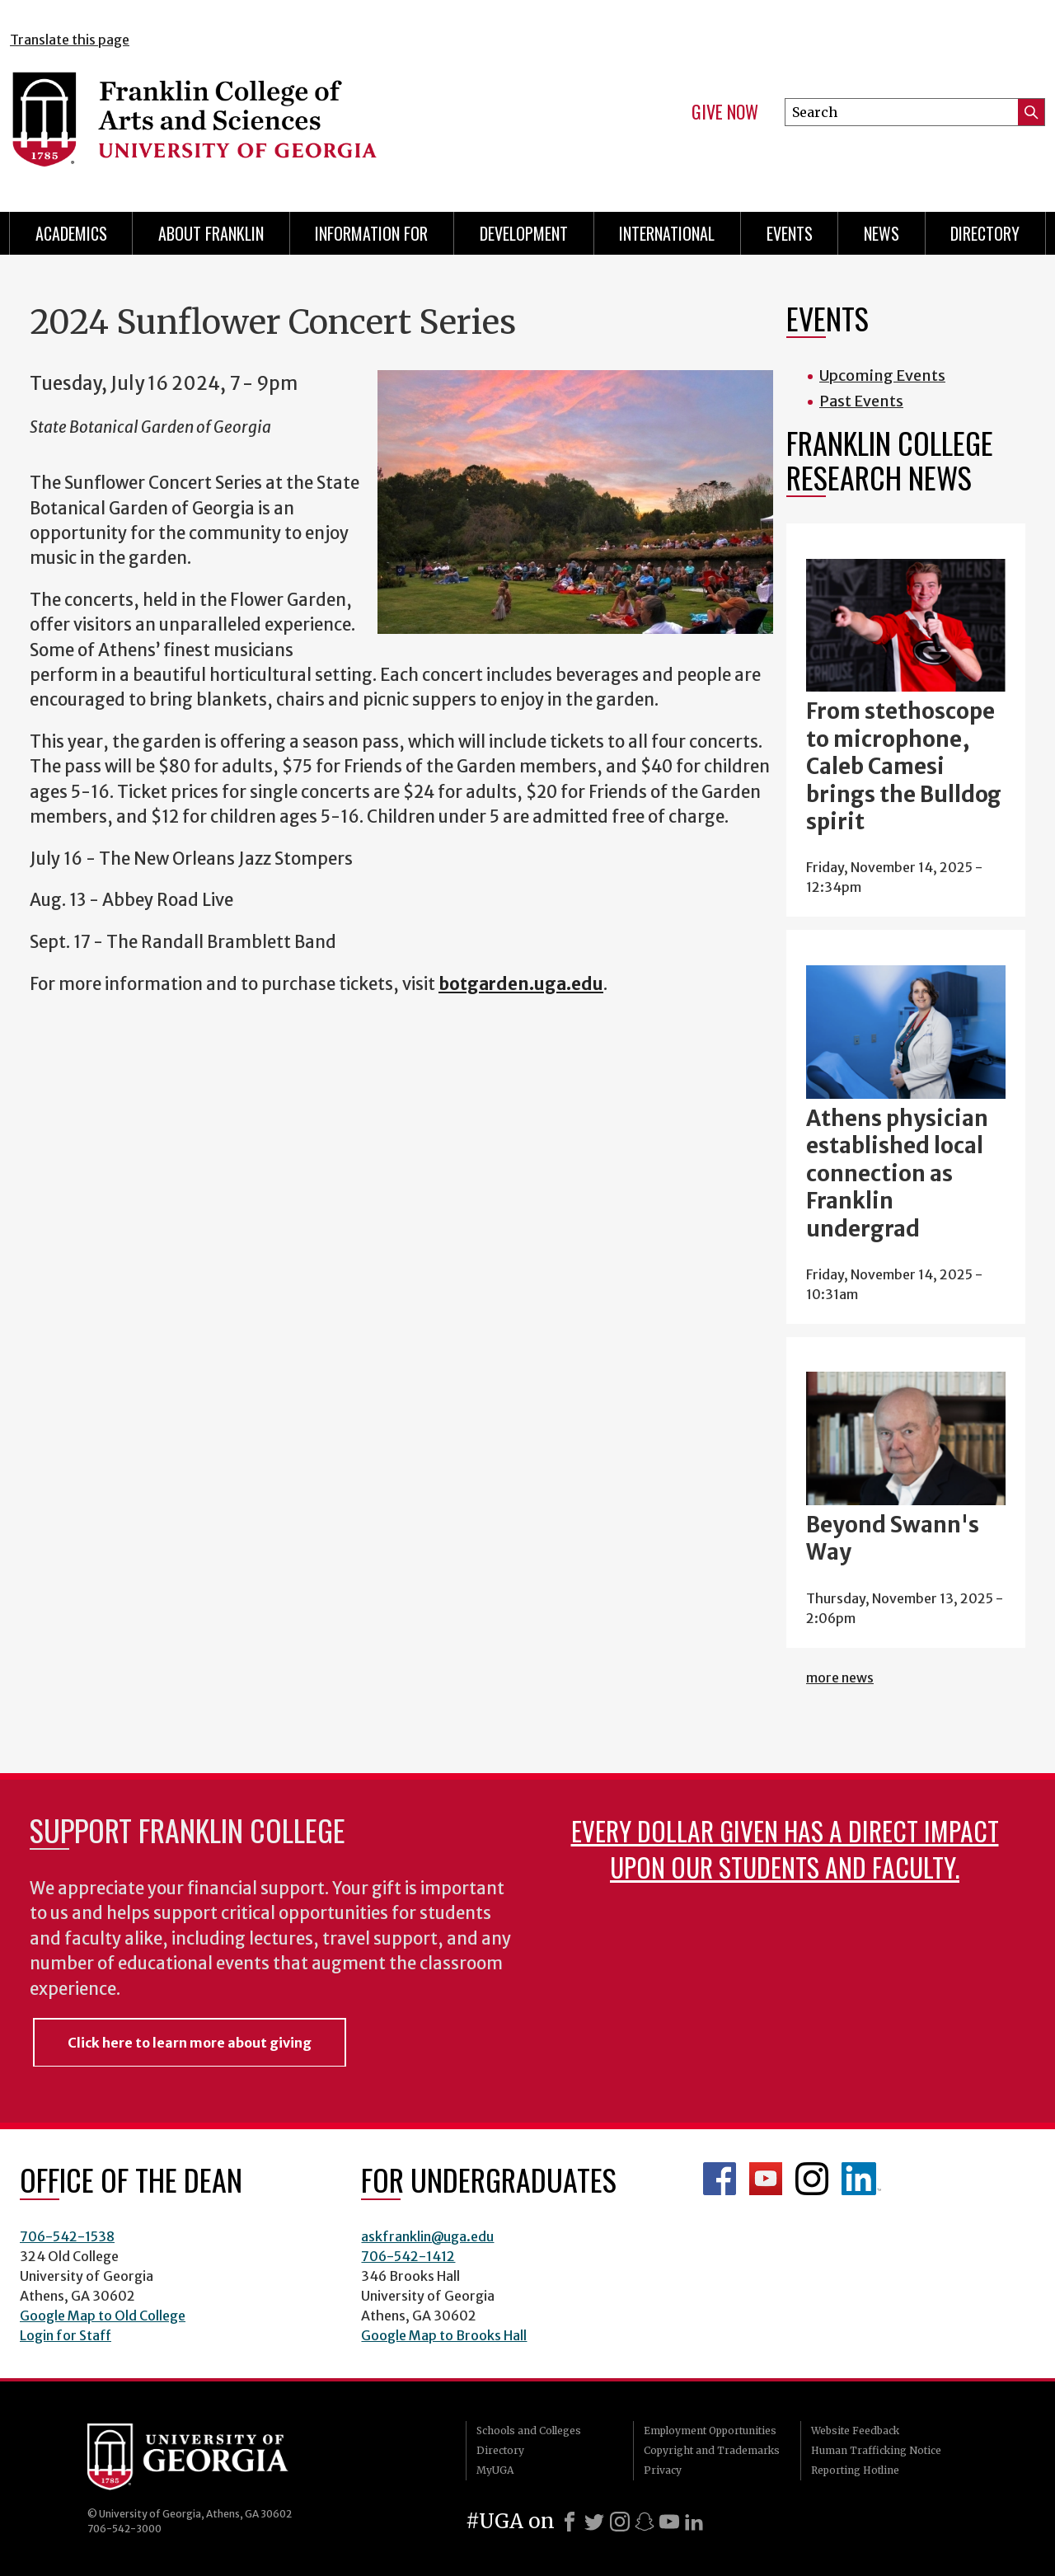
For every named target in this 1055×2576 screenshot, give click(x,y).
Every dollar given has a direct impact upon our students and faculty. (785, 1848)
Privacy (663, 2470)
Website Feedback (855, 2430)
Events (790, 233)
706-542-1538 (67, 2236)
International (667, 233)
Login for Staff (65, 2335)
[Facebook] (569, 2521)
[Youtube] (669, 2521)
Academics (71, 233)
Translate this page (69, 39)
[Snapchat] (644, 2521)
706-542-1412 (408, 2256)
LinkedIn (861, 2178)
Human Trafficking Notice (876, 2450)
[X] (594, 2521)
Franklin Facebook (719, 2178)
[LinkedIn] (694, 2521)
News (881, 233)
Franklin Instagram (811, 2178)
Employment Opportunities (710, 2430)
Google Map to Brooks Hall (444, 2335)
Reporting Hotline (855, 2470)
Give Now (725, 112)
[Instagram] (620, 2521)
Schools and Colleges (528, 2430)
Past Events (861, 401)
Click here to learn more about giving (190, 2042)
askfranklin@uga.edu (427, 2236)
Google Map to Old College (102, 2315)
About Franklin (211, 233)
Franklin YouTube (765, 2178)
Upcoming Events (882, 375)
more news (840, 1677)
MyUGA (494, 2470)
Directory (985, 233)
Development (524, 233)
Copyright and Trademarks (712, 2450)
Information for (371, 233)
